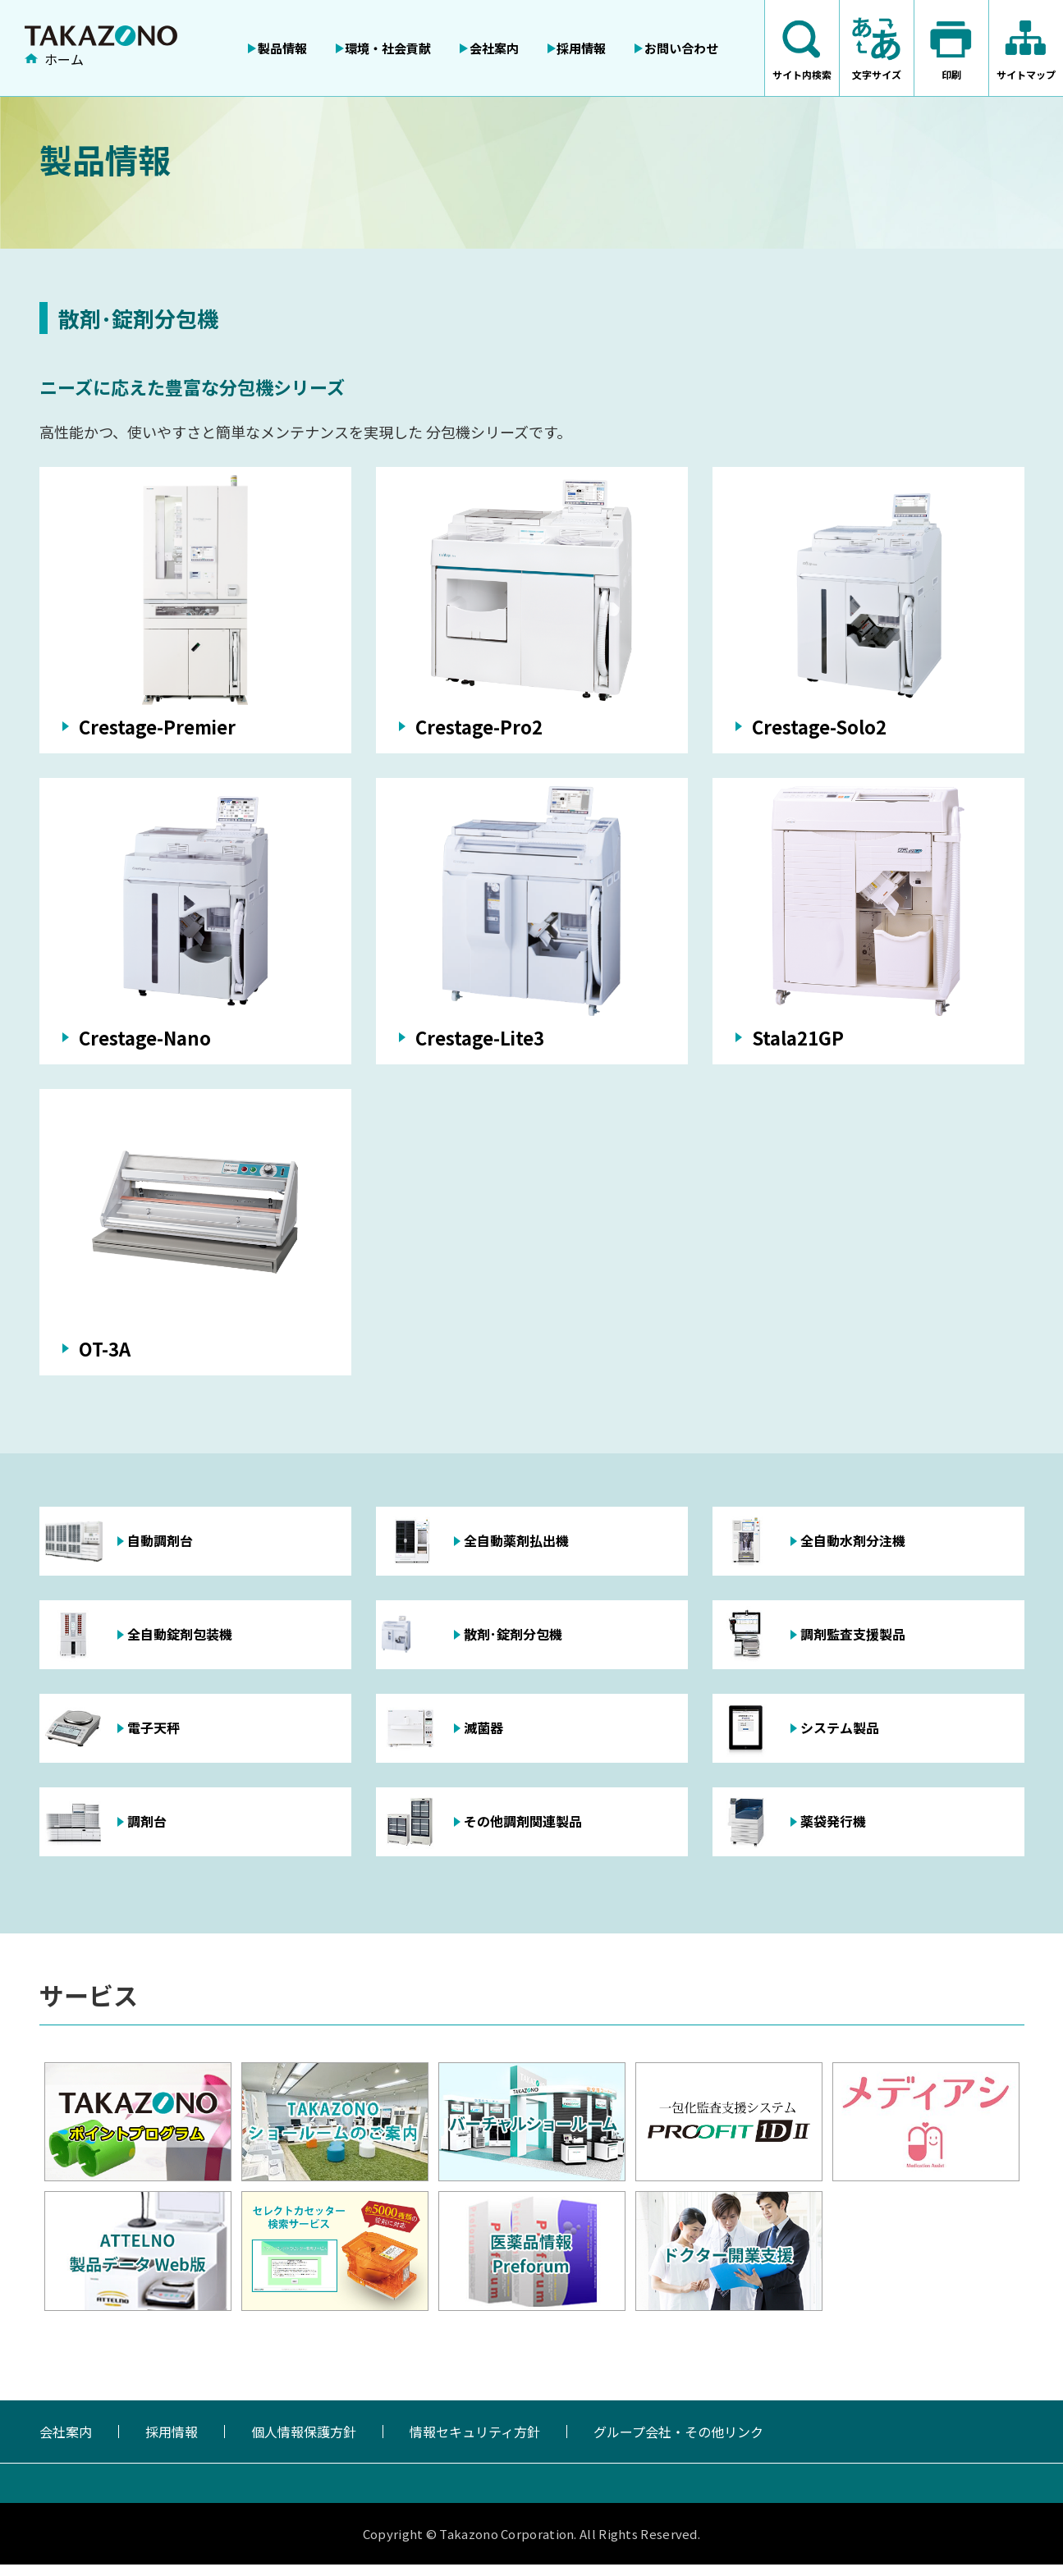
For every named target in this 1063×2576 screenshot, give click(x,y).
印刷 (951, 74)
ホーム (64, 60)
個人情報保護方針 (303, 2443)
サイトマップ (1026, 74)
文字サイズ (876, 74)
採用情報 (171, 2443)
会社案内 (65, 2443)
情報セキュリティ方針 (475, 2443)
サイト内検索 (802, 74)
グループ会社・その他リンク (678, 2443)
